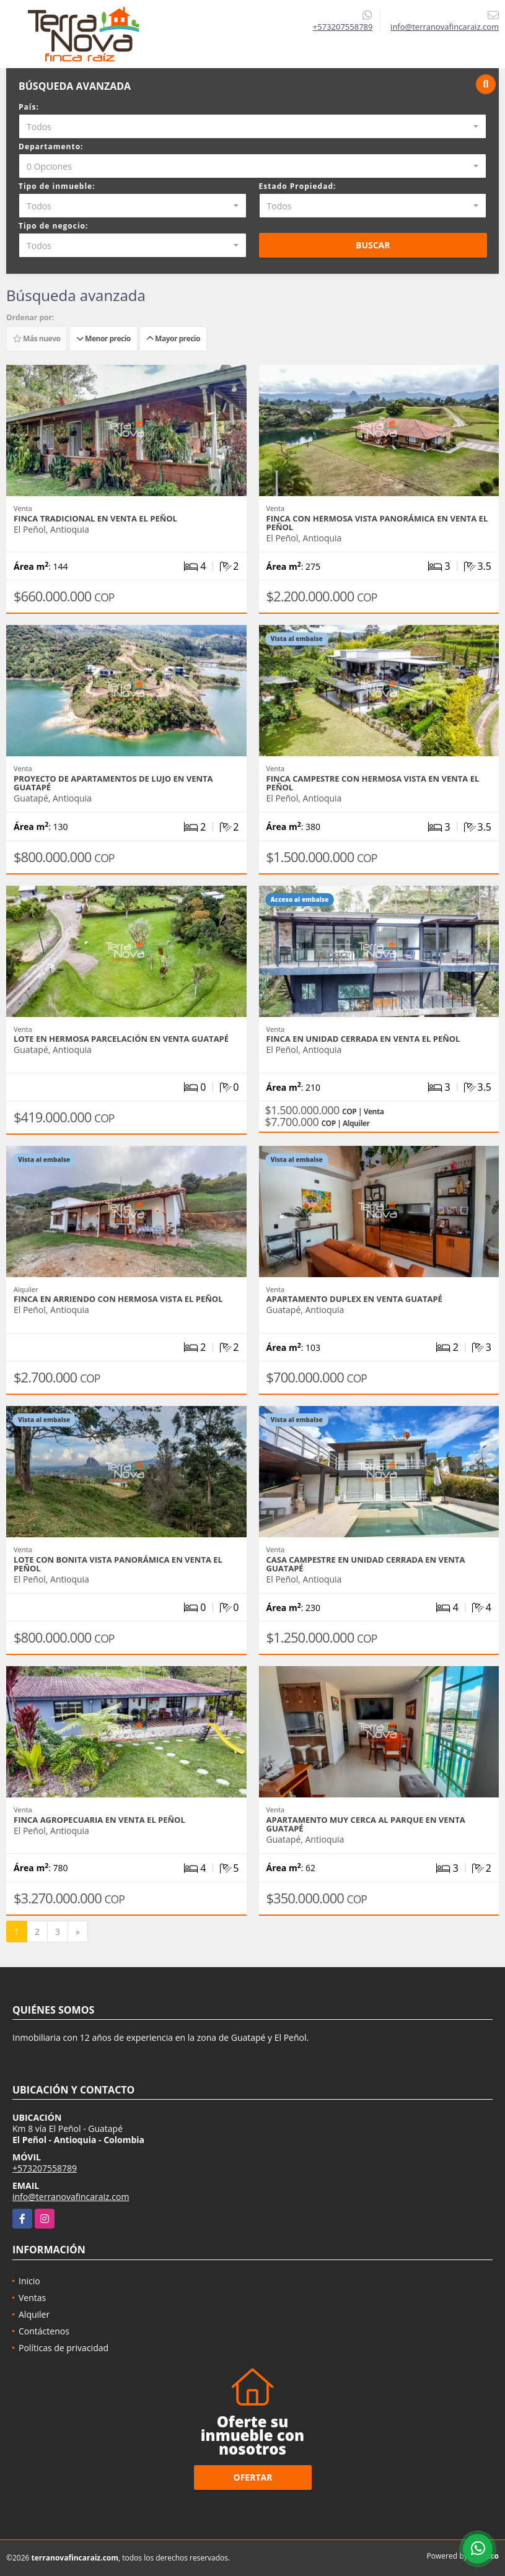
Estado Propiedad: (297, 186)
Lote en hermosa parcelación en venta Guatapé (121, 1038)
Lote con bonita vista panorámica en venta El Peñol (118, 1564)
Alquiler (34, 2314)
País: (29, 107)
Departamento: (51, 146)
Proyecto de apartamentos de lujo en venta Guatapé (113, 783)
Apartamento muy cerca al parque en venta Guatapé (365, 1824)
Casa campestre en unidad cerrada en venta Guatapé (365, 1564)
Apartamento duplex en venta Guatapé (354, 1299)
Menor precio (103, 338)
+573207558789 (343, 26)
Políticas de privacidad (63, 2348)
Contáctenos (44, 2331)
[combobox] (252, 126)
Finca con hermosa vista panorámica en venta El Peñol (377, 522)
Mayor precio (173, 338)
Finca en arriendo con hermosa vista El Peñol (118, 1299)
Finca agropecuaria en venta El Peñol (99, 1819)
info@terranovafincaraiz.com (70, 2197)
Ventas (32, 2297)
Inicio (29, 2281)
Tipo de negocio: (53, 225)
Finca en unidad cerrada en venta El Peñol (363, 1038)
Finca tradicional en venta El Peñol (95, 518)
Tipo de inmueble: (57, 186)
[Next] (78, 1932)
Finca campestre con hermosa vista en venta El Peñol (373, 783)
